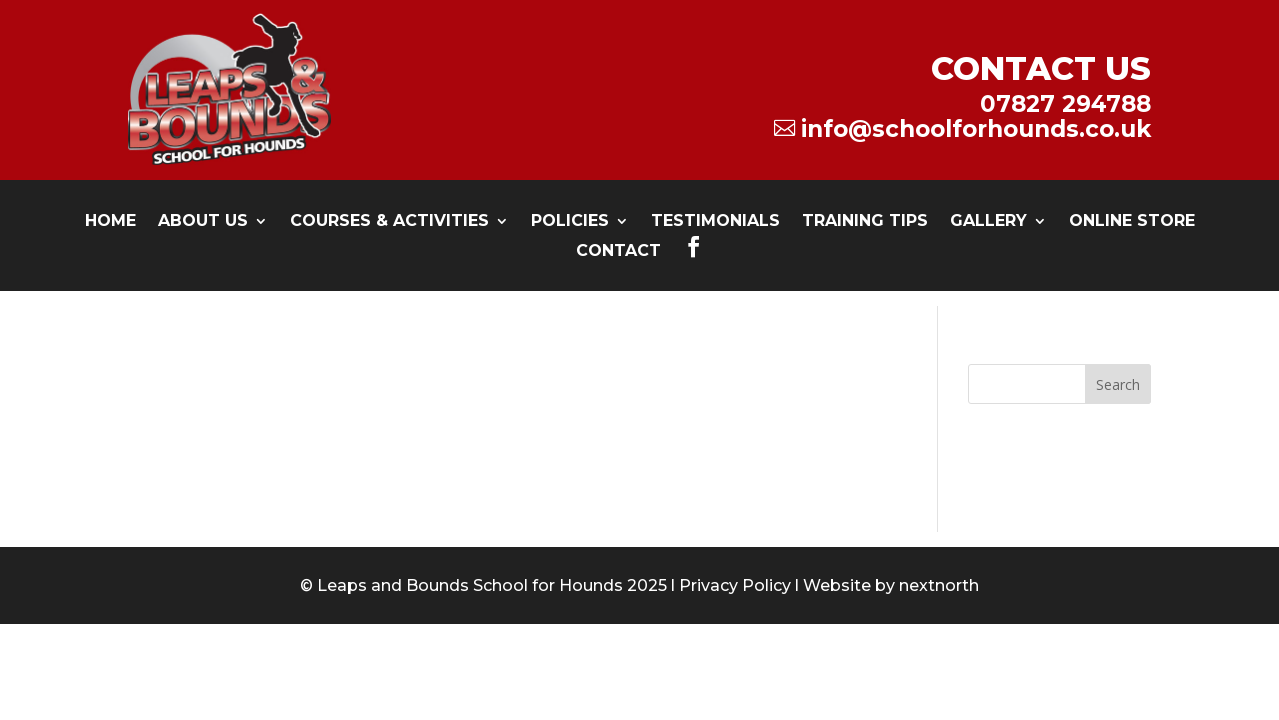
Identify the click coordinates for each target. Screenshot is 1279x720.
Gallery (988, 222)
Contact (618, 252)
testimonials (715, 222)
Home (110, 222)
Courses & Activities (389, 222)
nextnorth (939, 585)
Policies (570, 222)
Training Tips (865, 222)
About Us (203, 222)
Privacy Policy (735, 585)
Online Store (1132, 222)
